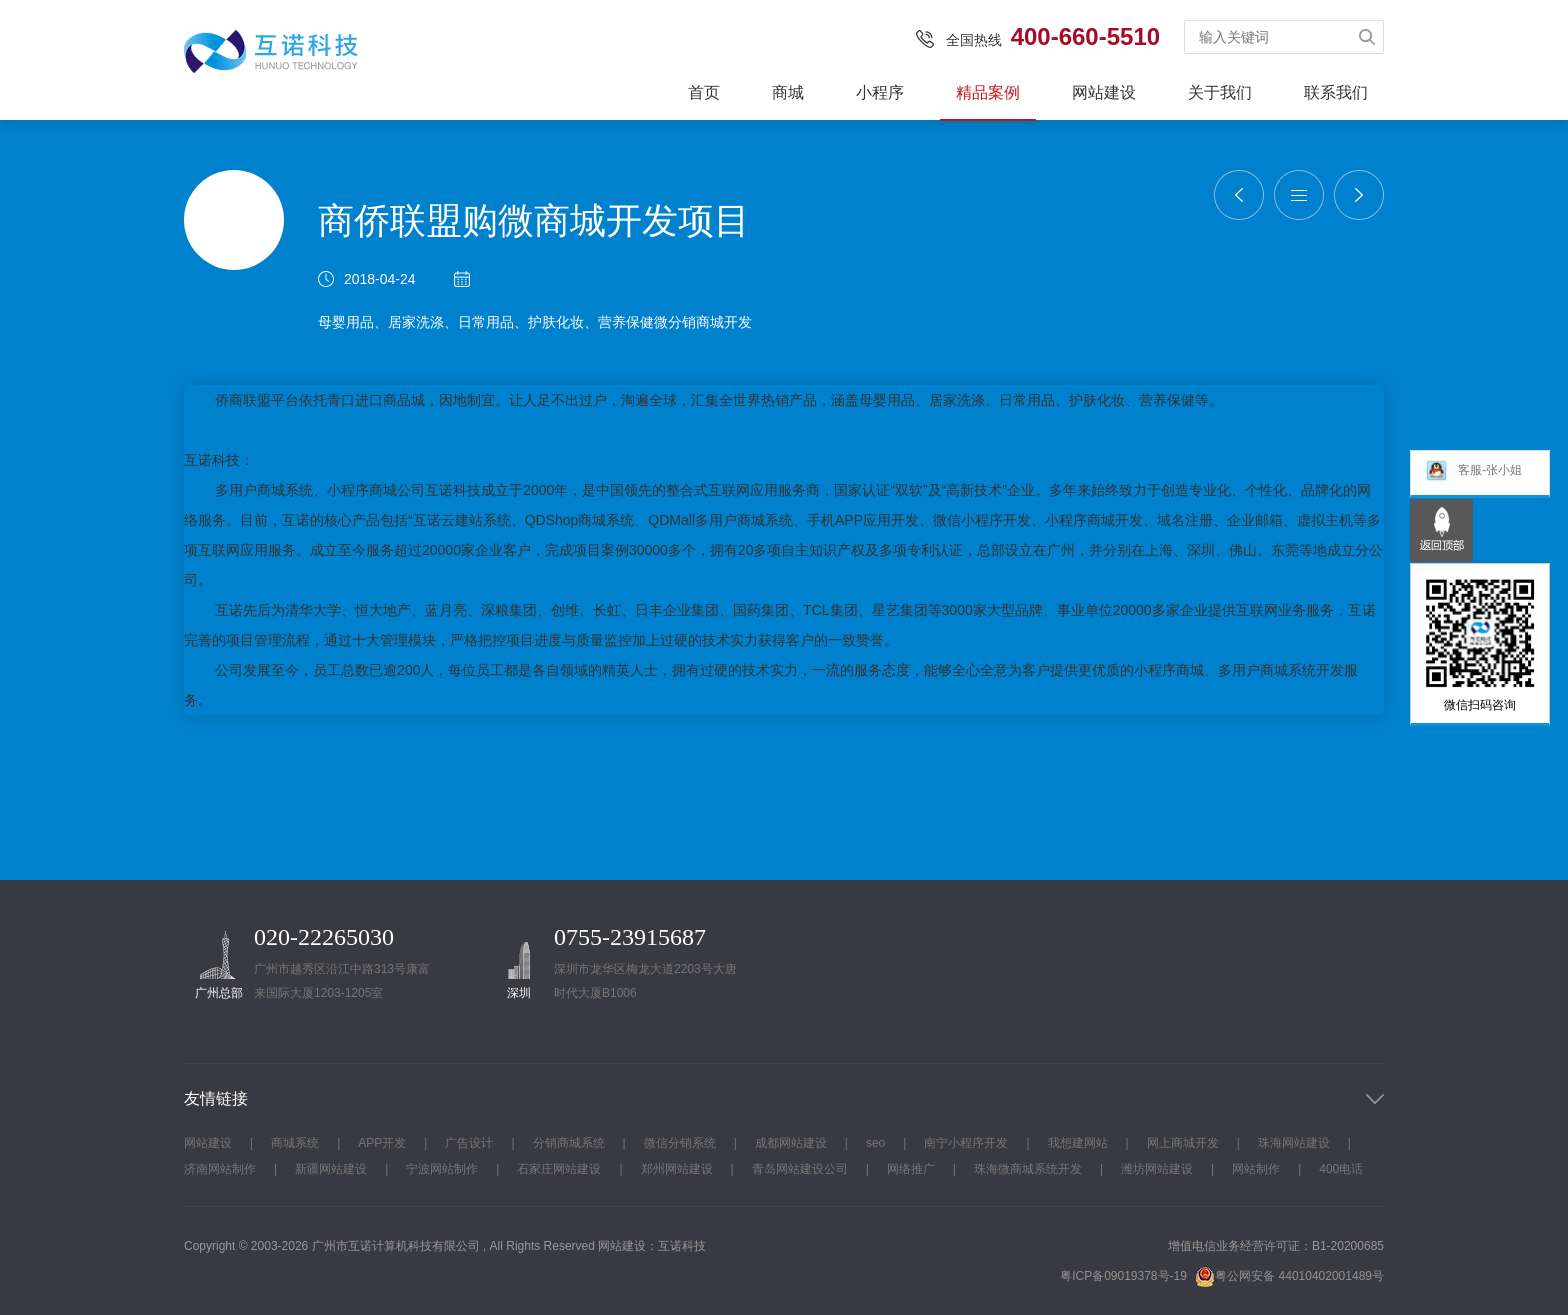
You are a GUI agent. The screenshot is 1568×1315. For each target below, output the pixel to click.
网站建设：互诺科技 (652, 1246)
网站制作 (1256, 1169)
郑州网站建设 (677, 1169)
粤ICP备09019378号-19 (1123, 1276)
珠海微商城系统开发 (1028, 1169)
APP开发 (382, 1143)
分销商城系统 (569, 1143)
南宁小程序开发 (966, 1143)
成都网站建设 (791, 1143)
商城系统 (295, 1143)
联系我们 (1336, 92)
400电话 (1341, 1169)
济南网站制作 (220, 1169)
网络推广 (911, 1169)
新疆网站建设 (331, 1169)
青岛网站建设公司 (800, 1169)
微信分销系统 (680, 1143)
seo (875, 1143)
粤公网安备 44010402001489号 (1289, 1276)
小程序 (880, 92)
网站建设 (1104, 92)
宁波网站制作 (442, 1169)
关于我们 (1220, 92)
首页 (704, 92)
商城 (788, 92)
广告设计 (469, 1143)
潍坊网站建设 (1157, 1169)
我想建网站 (1078, 1143)
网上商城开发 (1183, 1143)
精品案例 (988, 92)
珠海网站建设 (1294, 1143)
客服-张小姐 (1473, 473)
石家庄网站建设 (559, 1169)
